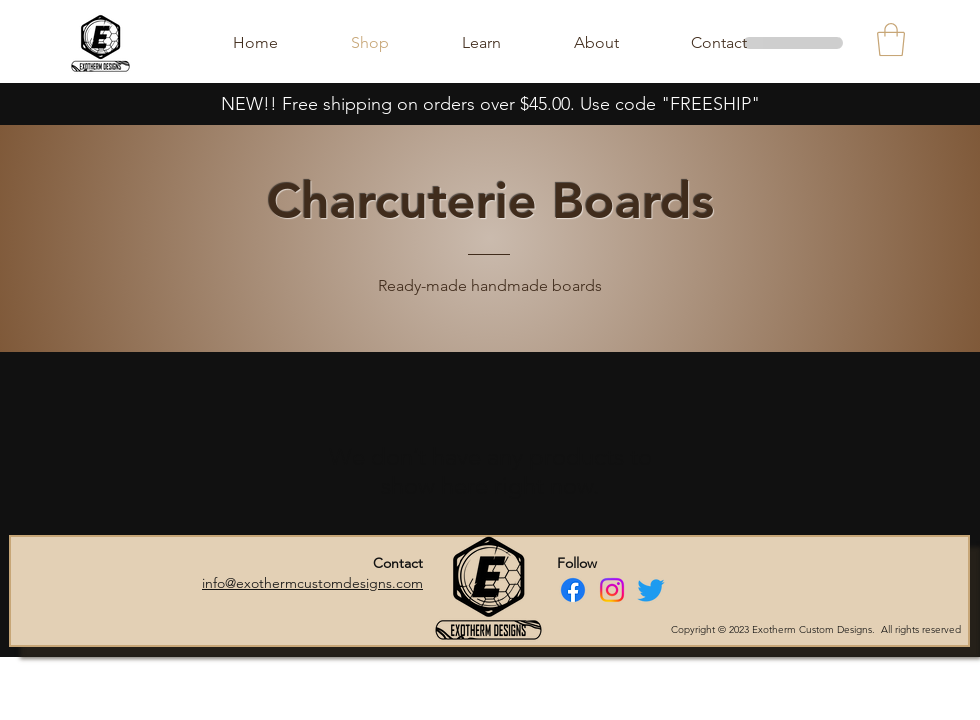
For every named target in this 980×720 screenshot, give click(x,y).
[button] (891, 39)
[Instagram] (612, 590)
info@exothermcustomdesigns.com (312, 583)
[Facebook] (573, 590)
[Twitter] (651, 590)
